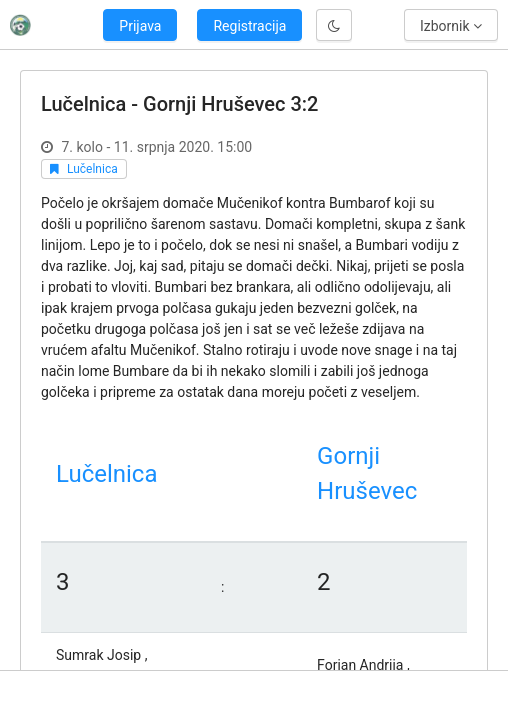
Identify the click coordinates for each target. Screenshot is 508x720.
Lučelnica (92, 169)
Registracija (249, 26)
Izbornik (451, 26)
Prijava (140, 26)
